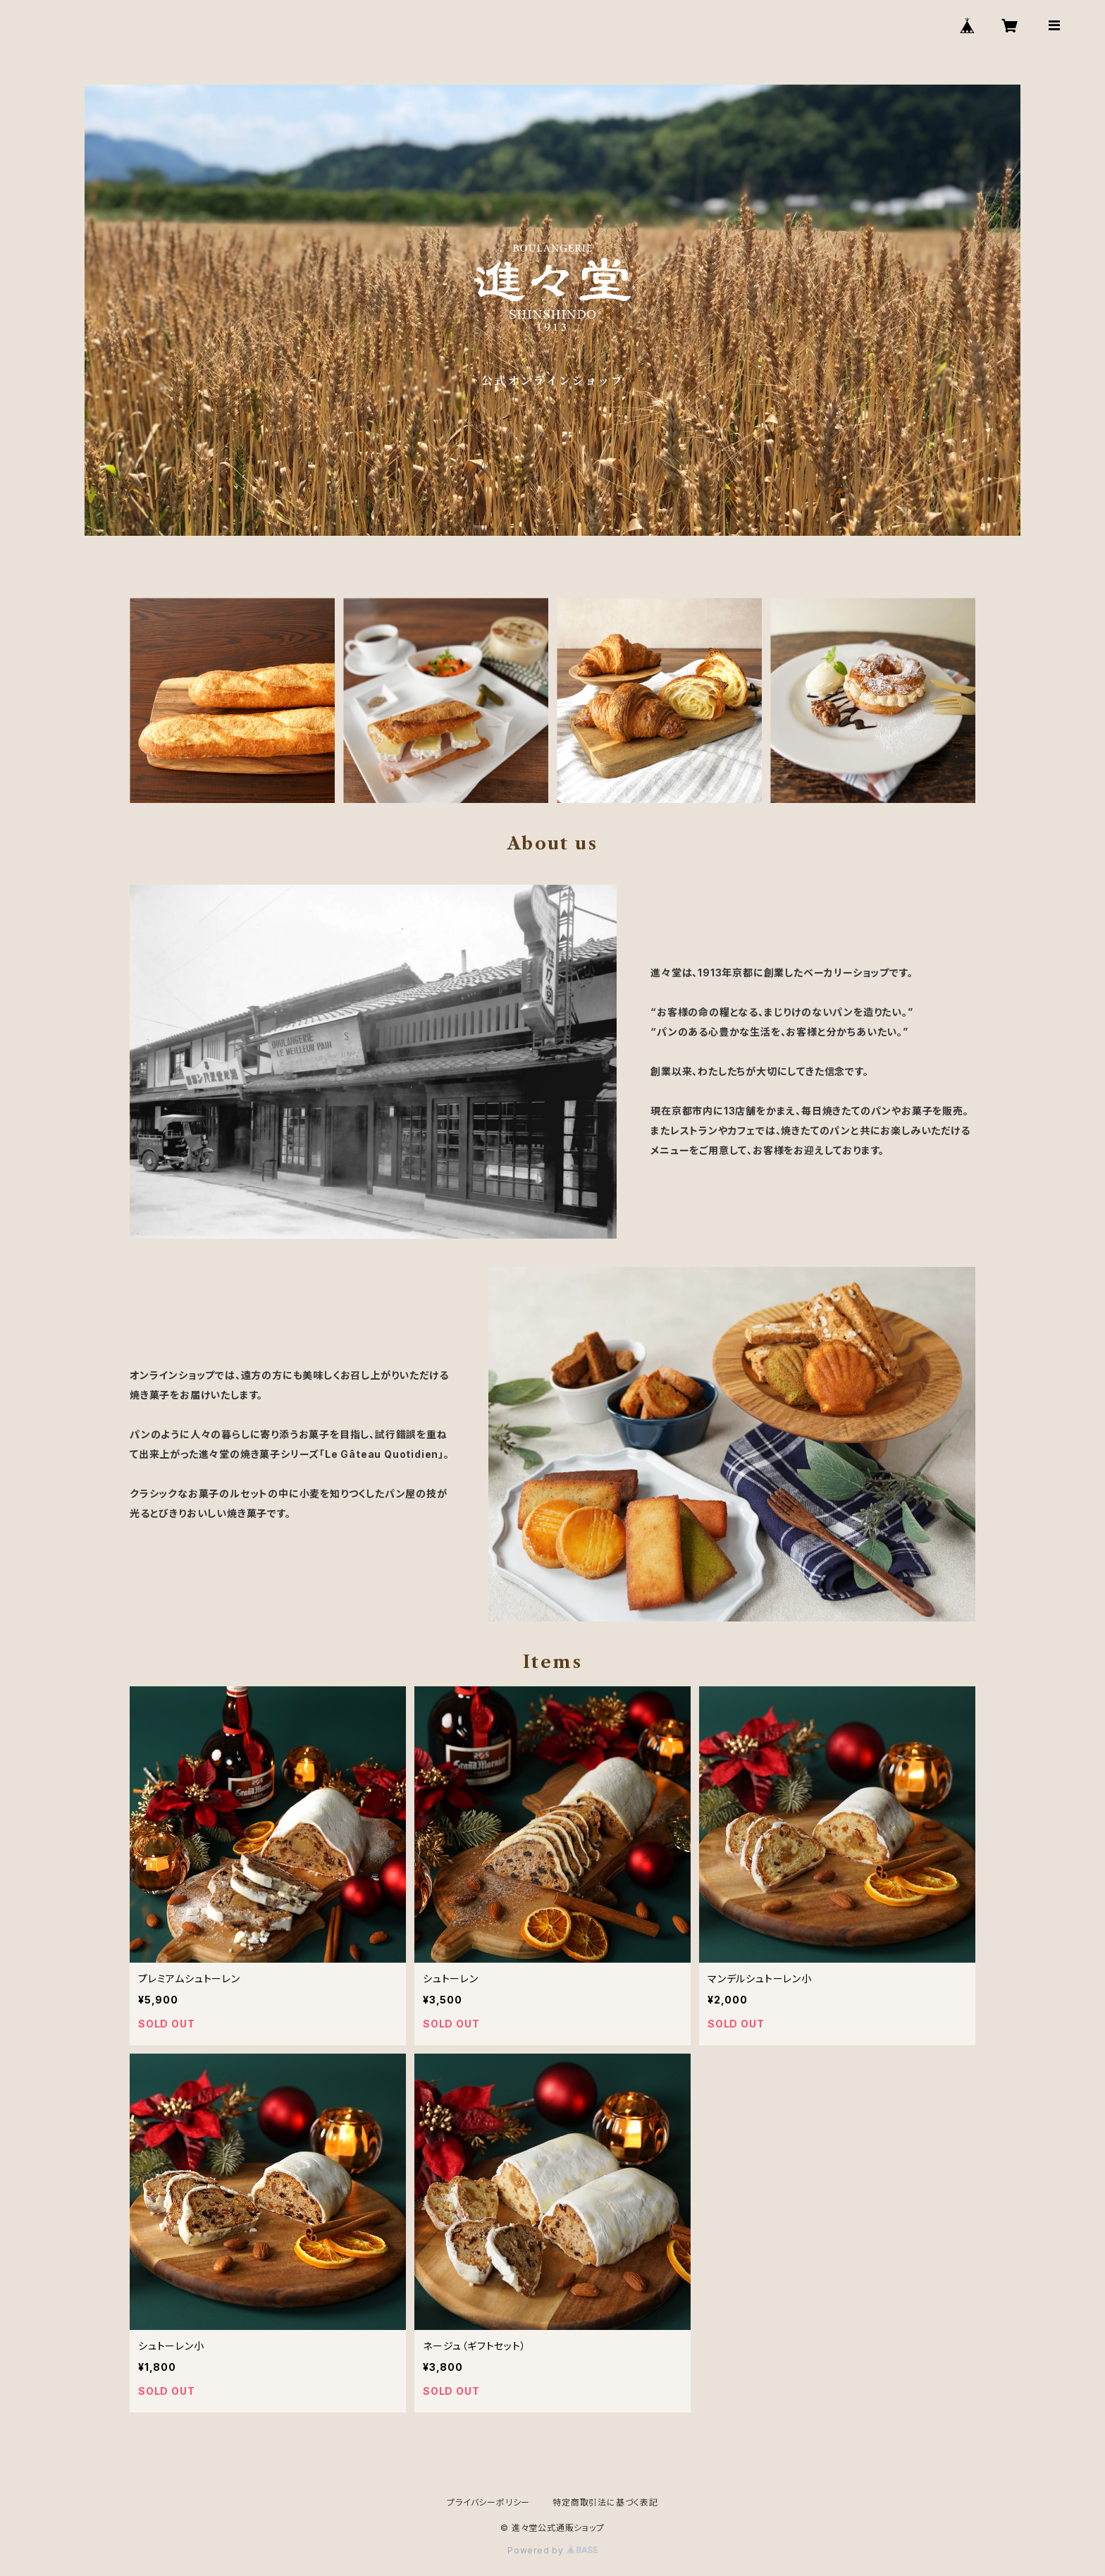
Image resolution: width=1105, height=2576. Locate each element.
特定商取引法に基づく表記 (605, 2502)
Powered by (552, 2550)
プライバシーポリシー (488, 2502)
